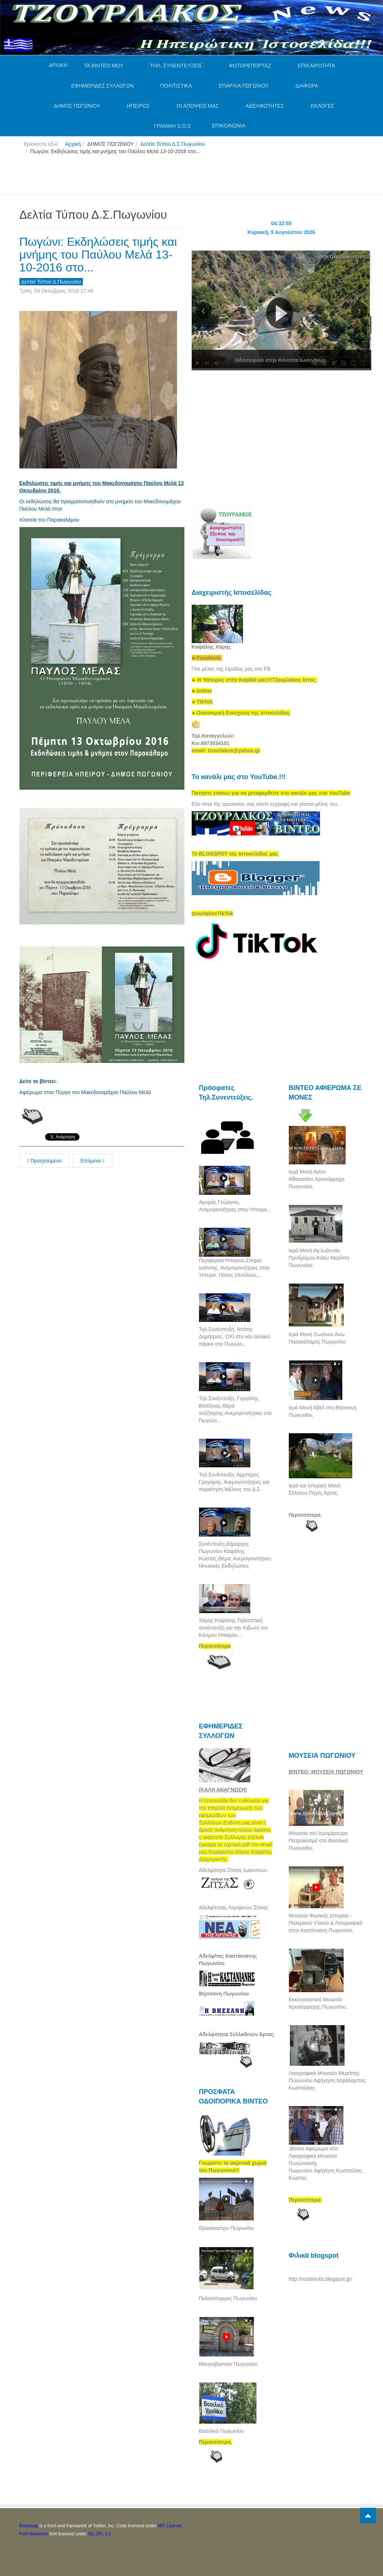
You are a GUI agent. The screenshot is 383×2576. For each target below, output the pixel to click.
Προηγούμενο (44, 1161)
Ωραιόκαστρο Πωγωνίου (226, 2228)
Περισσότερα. (305, 1515)
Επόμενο (92, 1161)
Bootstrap (28, 2525)
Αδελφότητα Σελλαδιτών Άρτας (236, 2034)
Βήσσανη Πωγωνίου (224, 1994)
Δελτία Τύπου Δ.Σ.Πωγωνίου (172, 144)
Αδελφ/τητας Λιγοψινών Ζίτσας (233, 1907)
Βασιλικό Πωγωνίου (221, 2431)
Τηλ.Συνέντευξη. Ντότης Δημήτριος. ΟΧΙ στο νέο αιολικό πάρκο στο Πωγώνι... (234, 1336)
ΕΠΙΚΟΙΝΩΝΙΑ (229, 126)
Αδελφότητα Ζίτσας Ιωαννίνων (233, 1870)
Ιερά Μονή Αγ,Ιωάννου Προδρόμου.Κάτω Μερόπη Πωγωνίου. (319, 1258)
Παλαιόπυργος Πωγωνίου (228, 2298)
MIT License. (170, 2525)
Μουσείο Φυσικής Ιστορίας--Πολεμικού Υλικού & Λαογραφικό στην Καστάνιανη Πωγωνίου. (325, 1923)
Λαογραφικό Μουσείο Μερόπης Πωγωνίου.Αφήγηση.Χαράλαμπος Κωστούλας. (327, 2080)
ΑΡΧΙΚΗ (58, 65)
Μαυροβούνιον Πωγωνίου (228, 2364)
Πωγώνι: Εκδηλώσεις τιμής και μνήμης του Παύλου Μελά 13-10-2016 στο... (98, 254)
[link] (254, 680)
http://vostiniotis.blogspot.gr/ (321, 2279)
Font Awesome (33, 2533)
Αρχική (73, 144)
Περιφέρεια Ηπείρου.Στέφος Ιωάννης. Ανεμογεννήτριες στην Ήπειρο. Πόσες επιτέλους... (234, 1267)
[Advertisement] (152, 177)
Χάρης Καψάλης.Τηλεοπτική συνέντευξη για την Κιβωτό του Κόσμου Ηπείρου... (233, 1627)
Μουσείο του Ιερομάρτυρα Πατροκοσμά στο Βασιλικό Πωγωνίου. (318, 1840)
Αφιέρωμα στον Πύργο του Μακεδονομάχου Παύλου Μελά (85, 1092)
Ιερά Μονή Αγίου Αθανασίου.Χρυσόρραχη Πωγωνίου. (317, 1179)
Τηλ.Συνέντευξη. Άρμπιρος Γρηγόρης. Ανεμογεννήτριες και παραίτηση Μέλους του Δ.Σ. (234, 1482)
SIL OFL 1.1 (99, 2533)
